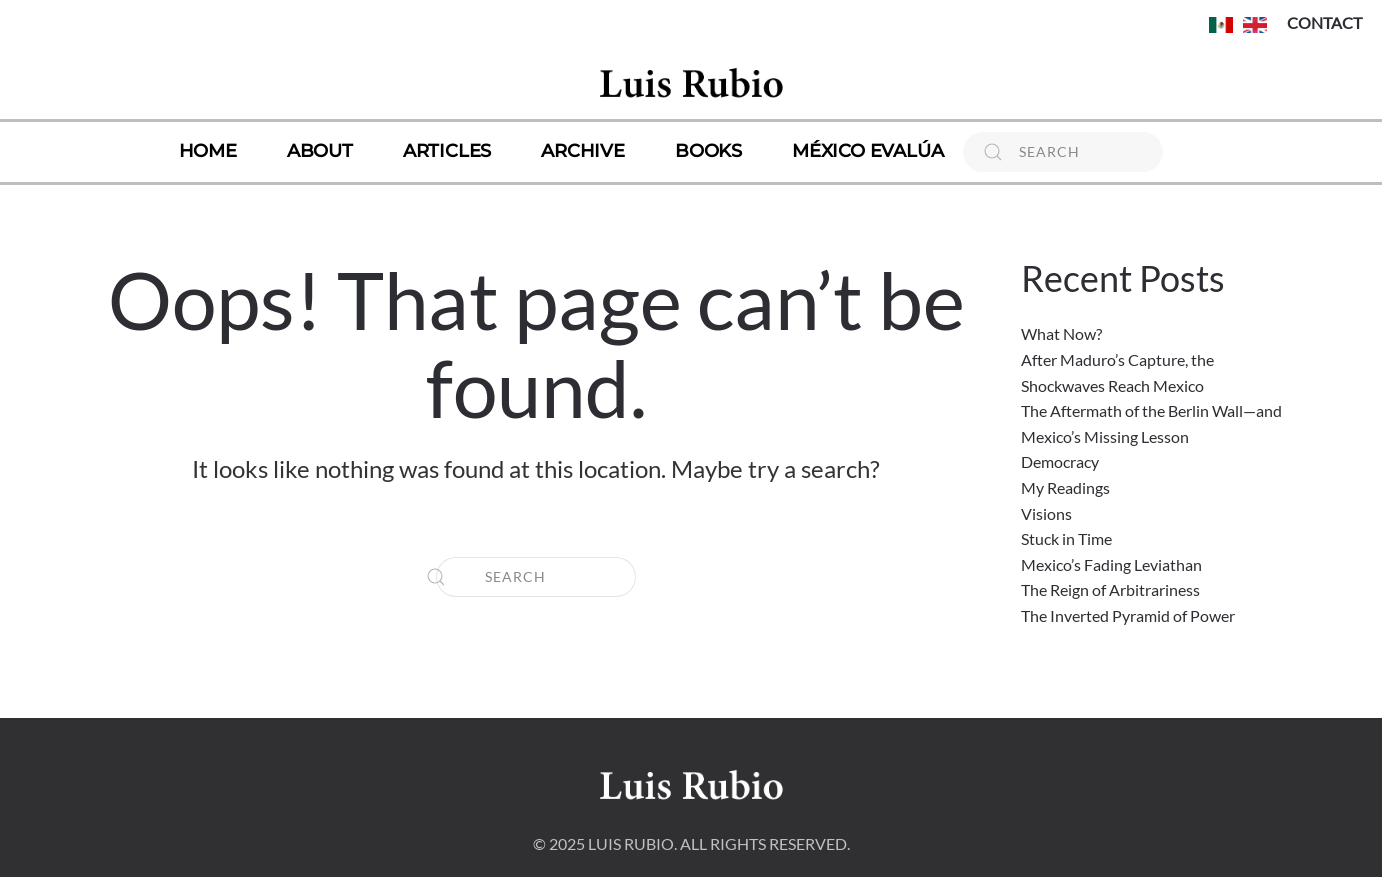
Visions (1046, 513)
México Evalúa (867, 151)
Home (208, 151)
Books (708, 151)
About (320, 151)
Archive (583, 151)
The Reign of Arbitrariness (1110, 589)
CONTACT (1324, 22)
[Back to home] (691, 82)
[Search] (1063, 152)
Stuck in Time (1066, 538)
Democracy (1060, 461)
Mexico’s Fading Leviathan (1111, 564)
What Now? (1061, 333)
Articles (447, 151)
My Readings (1065, 487)
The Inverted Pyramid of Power (1128, 615)
